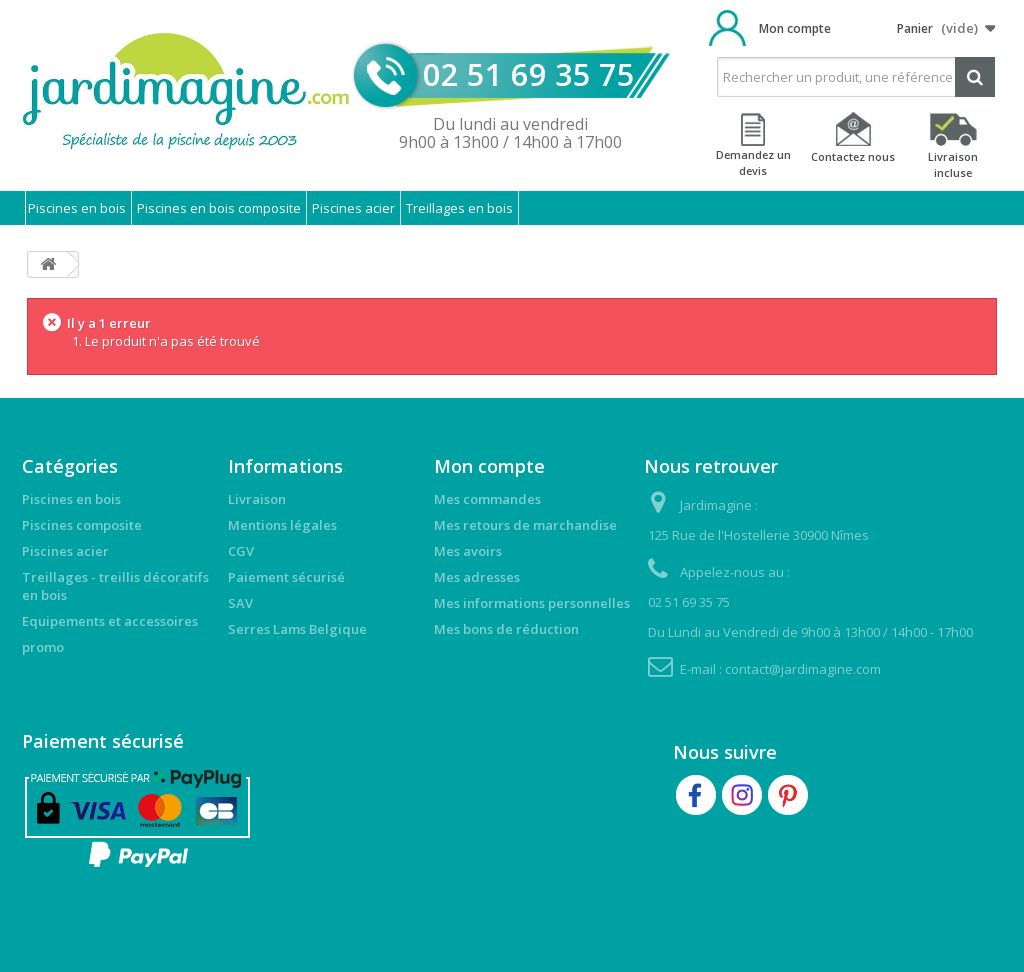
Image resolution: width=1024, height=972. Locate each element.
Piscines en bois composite (219, 208)
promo (43, 647)
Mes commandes (487, 499)
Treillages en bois (459, 208)
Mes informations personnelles (532, 603)
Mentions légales (282, 525)
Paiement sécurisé (286, 577)
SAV (240, 603)
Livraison (257, 499)
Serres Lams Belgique (297, 629)
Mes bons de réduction (506, 629)
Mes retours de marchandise (525, 525)
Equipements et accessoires (110, 621)
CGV (241, 551)
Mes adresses (477, 577)
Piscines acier (353, 208)
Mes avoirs (468, 551)
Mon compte (795, 28)
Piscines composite (82, 525)
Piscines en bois (77, 208)
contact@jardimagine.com (803, 669)
